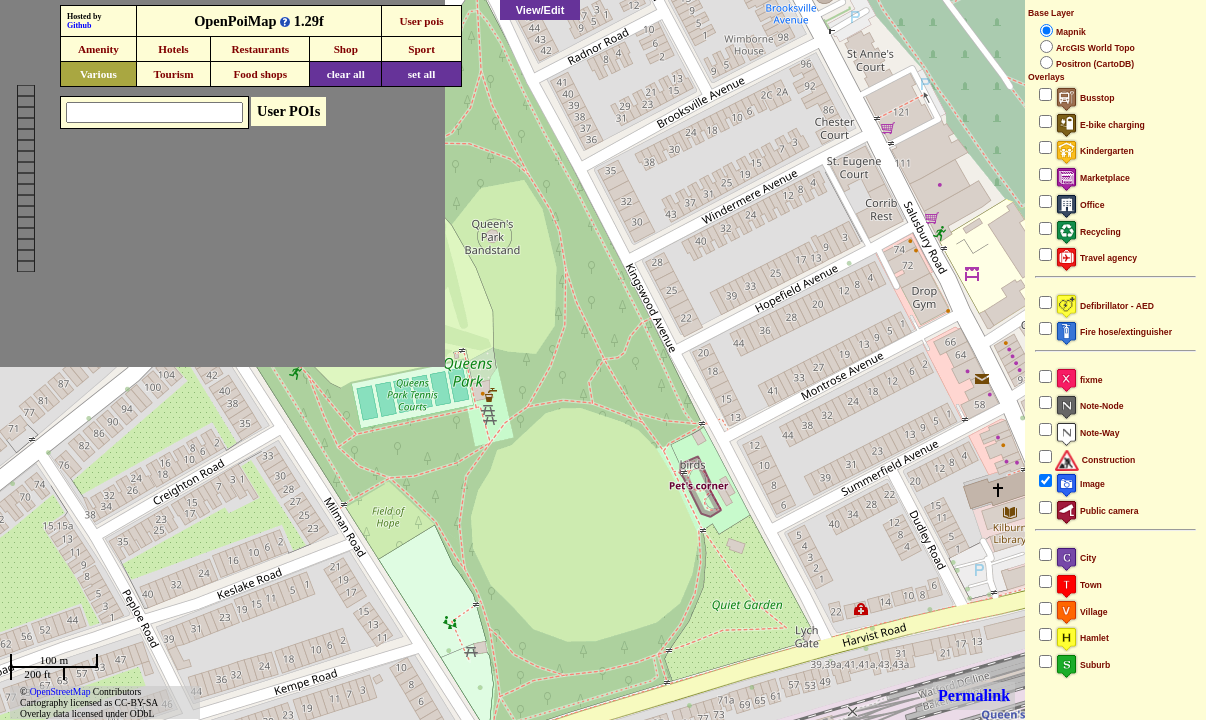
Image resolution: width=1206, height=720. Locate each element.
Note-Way (1087, 433)
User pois (421, 21)
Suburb (1082, 665)
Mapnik (1071, 32)
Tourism (173, 74)
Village (1081, 612)
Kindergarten (1094, 151)
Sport (421, 49)
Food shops (260, 74)
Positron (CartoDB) (1095, 64)
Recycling (1088, 232)
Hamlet (1082, 638)
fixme (1078, 380)
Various (98, 74)
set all (422, 74)
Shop (346, 49)
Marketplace (1092, 178)
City (1075, 558)
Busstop (1084, 98)
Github (79, 25)
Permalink (974, 695)
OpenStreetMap (60, 691)
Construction (1095, 460)
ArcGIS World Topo (1095, 48)
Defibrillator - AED (1104, 306)
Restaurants (260, 49)
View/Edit (540, 10)
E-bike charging (1100, 125)
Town (1078, 585)
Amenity (98, 49)
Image (1080, 484)
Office (1079, 205)
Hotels (173, 49)
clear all (346, 74)
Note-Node (1089, 406)
